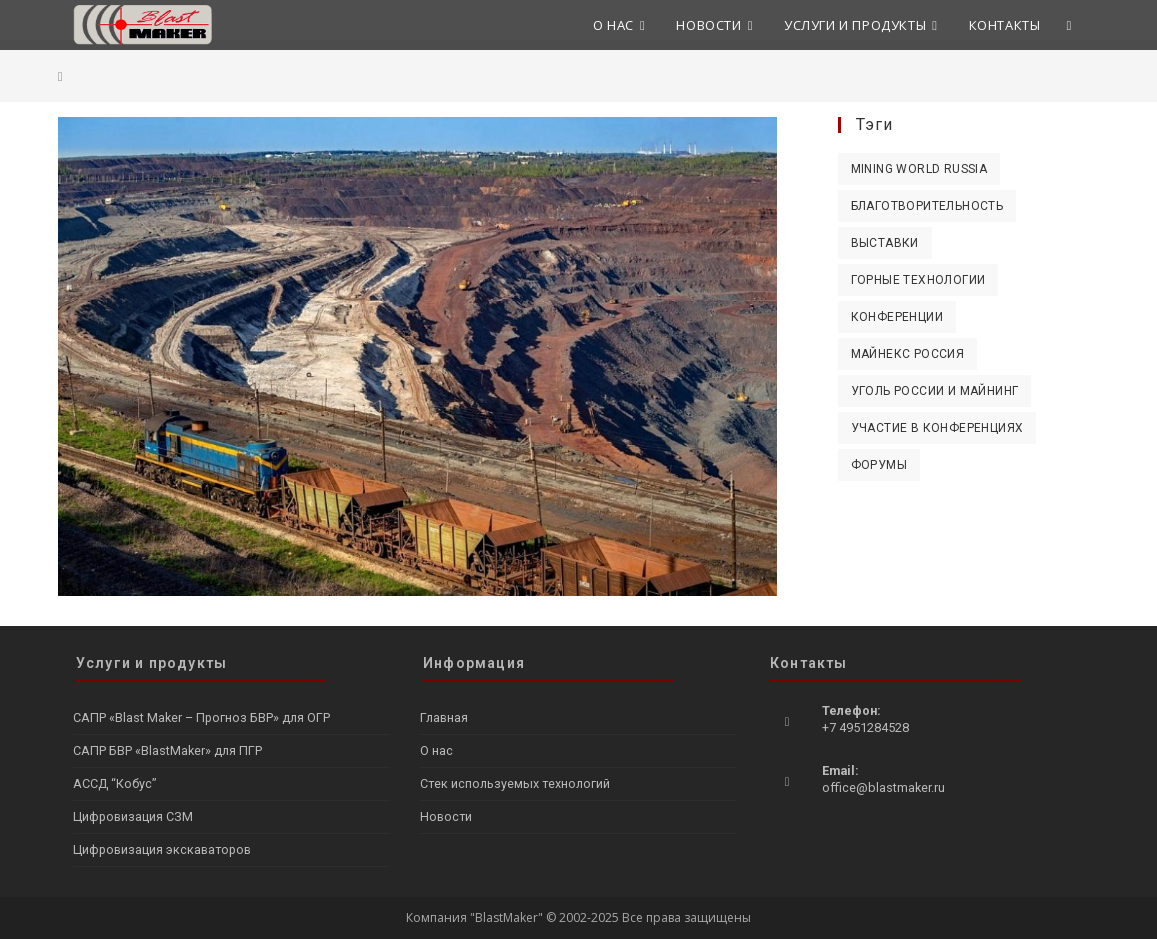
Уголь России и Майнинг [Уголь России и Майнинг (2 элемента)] (935, 391)
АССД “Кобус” (114, 783)
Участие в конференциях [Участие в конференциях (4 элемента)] (937, 428)
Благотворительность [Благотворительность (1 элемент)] (927, 206)
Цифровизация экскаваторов (162, 849)
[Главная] (60, 76)
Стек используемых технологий (515, 783)
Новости (446, 816)
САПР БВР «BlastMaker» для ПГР (167, 750)
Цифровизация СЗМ (133, 816)
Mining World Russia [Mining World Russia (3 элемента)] (919, 169)
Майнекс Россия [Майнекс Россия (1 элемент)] (908, 354)
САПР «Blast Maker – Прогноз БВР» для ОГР (201, 717)
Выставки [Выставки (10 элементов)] (885, 243)
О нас (436, 750)
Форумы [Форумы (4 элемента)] (879, 465)
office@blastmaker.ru (883, 787)
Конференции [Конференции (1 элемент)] (897, 317)
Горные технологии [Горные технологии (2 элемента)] (918, 280)
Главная (444, 717)
